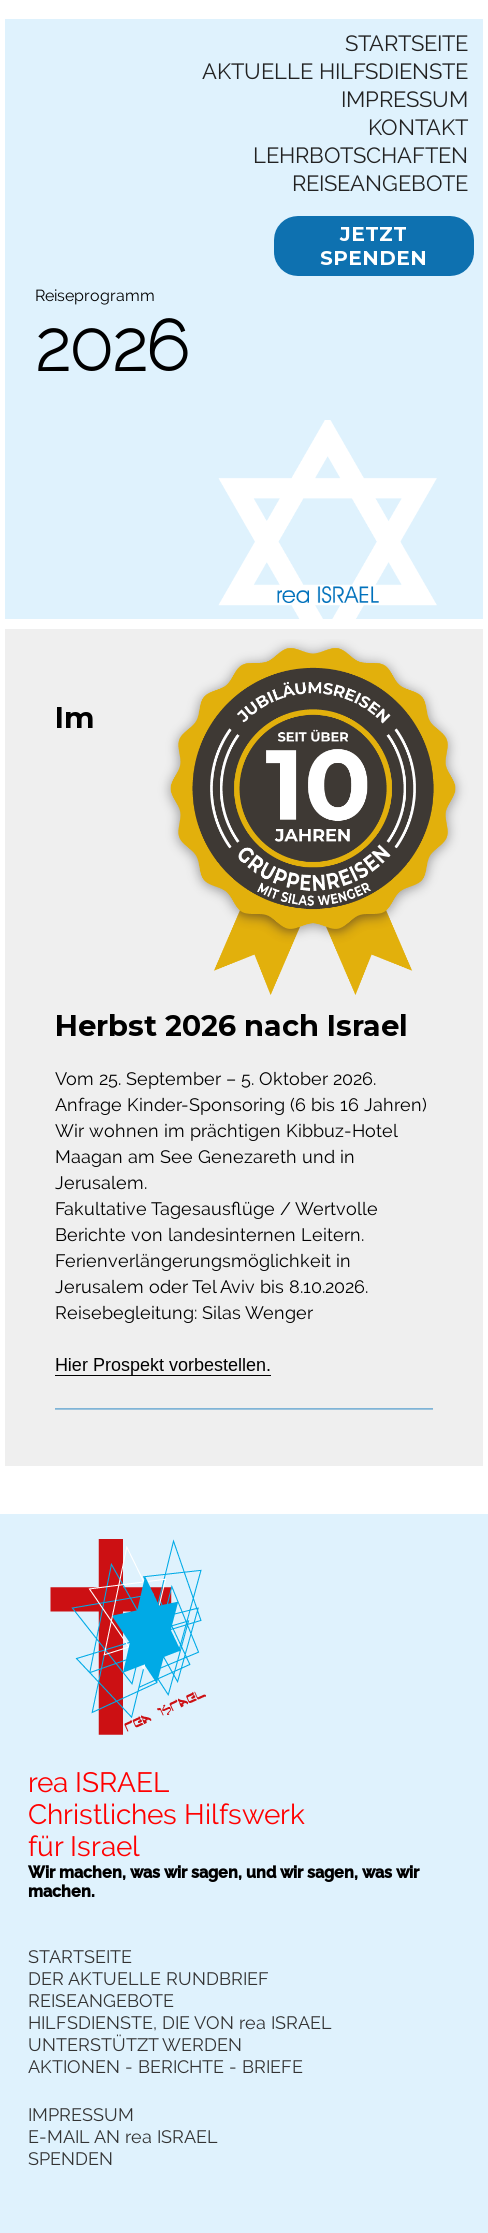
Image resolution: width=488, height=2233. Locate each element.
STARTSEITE (406, 43)
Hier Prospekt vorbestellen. (163, 1365)
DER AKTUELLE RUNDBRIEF (148, 1978)
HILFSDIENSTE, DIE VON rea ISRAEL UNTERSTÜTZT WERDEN (180, 2033)
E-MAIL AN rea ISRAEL (123, 2136)
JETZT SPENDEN (373, 246)
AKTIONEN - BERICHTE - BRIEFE (165, 2066)
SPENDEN (70, 2158)
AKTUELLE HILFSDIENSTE (335, 71)
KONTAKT (418, 127)
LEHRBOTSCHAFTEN (360, 155)
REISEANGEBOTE (380, 183)
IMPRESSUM (404, 99)
